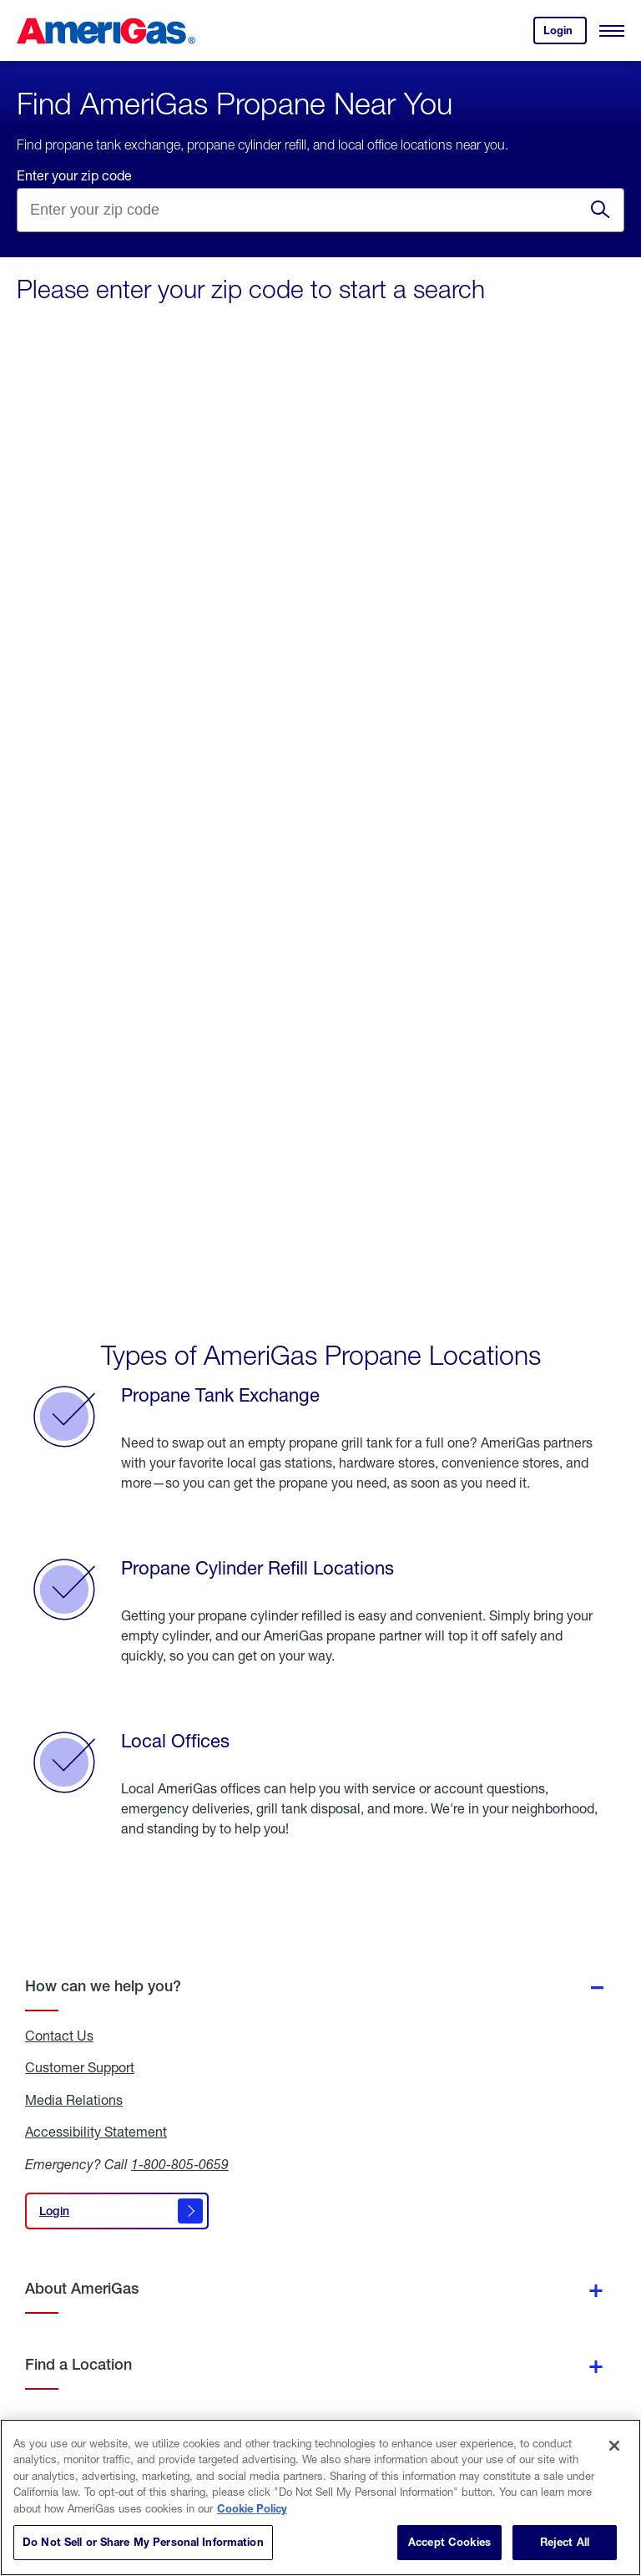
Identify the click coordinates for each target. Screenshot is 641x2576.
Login (565, 33)
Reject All (564, 2541)
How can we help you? (103, 1986)
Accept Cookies (449, 2541)
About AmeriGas (82, 2288)
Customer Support (79, 2067)
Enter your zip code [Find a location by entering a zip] (74, 175)
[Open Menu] (611, 30)
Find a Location (78, 2364)
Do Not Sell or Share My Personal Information (143, 2541)
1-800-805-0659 (180, 2164)
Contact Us (59, 2035)
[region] (320, 2497)
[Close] (614, 2445)
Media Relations (74, 2099)
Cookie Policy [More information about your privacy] (252, 2508)
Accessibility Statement (96, 2131)
